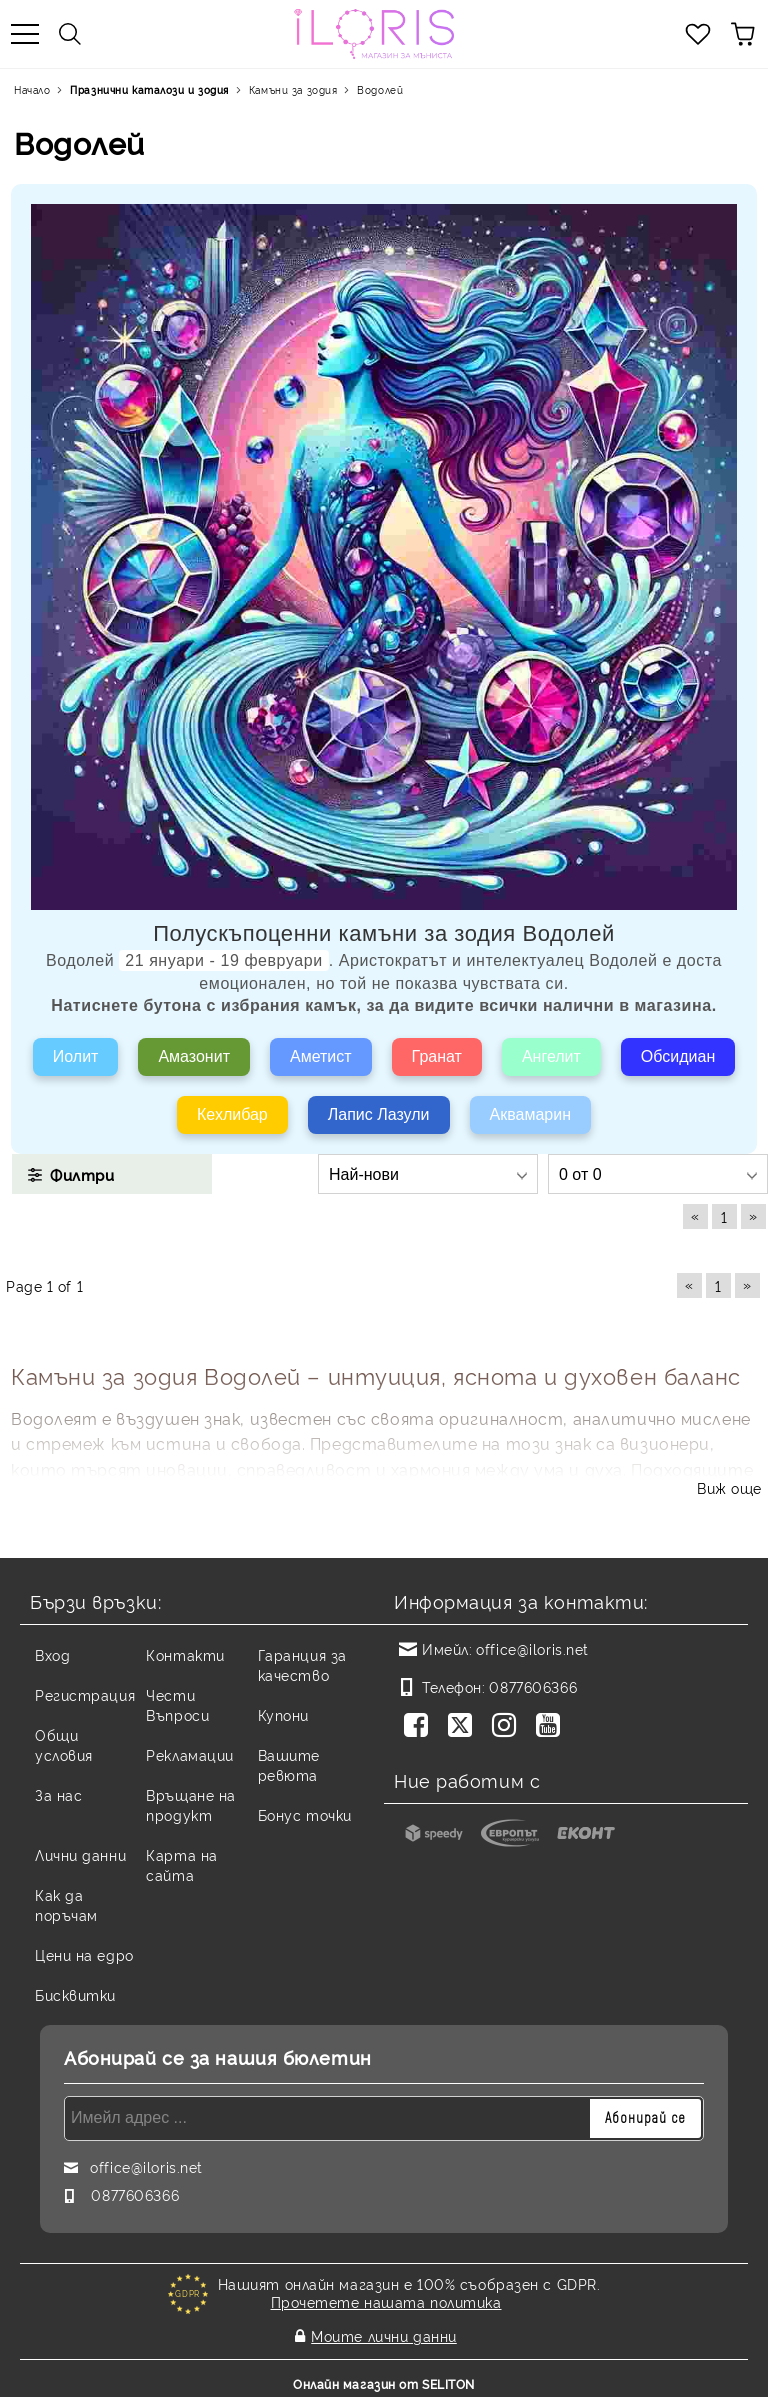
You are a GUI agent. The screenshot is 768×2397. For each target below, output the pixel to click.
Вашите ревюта (289, 1764)
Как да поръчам (66, 1904)
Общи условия (64, 1744)
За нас (58, 1794)
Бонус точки (305, 1814)
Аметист (321, 1056)
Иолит (76, 1056)
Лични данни (80, 1854)
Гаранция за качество (302, 1664)
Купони (283, 1714)
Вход (52, 1654)
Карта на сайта (181, 1864)
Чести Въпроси (177, 1704)
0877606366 (533, 1686)
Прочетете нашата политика (386, 2301)
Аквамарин (530, 1114)
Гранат (437, 1056)
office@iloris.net (532, 1648)
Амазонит (194, 1056)
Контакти (185, 1654)
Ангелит (551, 1056)
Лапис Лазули (379, 1114)
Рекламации (190, 1754)
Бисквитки (75, 1994)
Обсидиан (678, 1056)
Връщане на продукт (191, 1804)
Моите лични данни (384, 2333)
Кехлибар (232, 1114)
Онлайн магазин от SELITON (384, 2378)
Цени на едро (84, 1954)
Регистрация (85, 1694)
